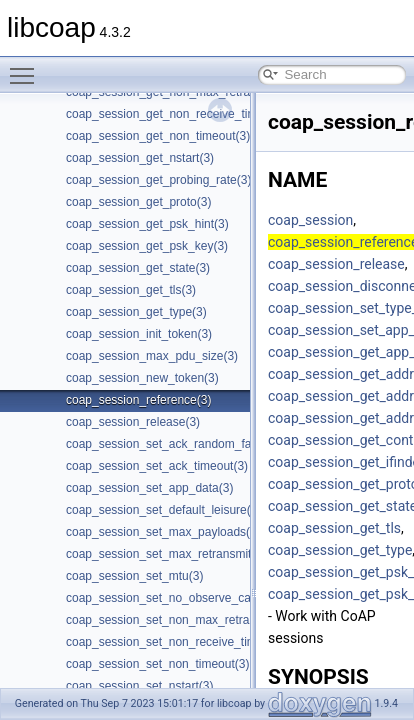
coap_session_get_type (340, 550)
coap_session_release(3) (133, 422)
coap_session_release (336, 264)
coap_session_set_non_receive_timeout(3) (180, 642)
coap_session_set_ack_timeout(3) (157, 466)
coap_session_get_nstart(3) (140, 158)
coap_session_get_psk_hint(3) (147, 224)
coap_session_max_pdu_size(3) (152, 356)
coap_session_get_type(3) (136, 312)
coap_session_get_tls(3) (131, 290)
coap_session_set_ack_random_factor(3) (176, 444)
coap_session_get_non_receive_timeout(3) (180, 114)
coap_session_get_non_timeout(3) (158, 136)
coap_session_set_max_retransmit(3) (166, 554)
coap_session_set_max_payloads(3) (163, 532)
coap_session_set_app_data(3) (149, 488)
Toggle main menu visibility (27, 67)
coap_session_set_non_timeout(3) (157, 664)
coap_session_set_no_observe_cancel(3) (176, 598)
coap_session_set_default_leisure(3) (163, 510)
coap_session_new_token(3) (142, 378)
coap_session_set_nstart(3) (139, 686)
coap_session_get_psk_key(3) (147, 246)
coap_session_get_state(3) (138, 268)
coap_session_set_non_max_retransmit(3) (179, 620)
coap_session (310, 220)
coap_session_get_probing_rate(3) (158, 180)
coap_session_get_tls (334, 528)
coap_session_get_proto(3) (138, 202)
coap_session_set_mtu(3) (134, 576)
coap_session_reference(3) (138, 400)
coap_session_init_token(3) (139, 334)
